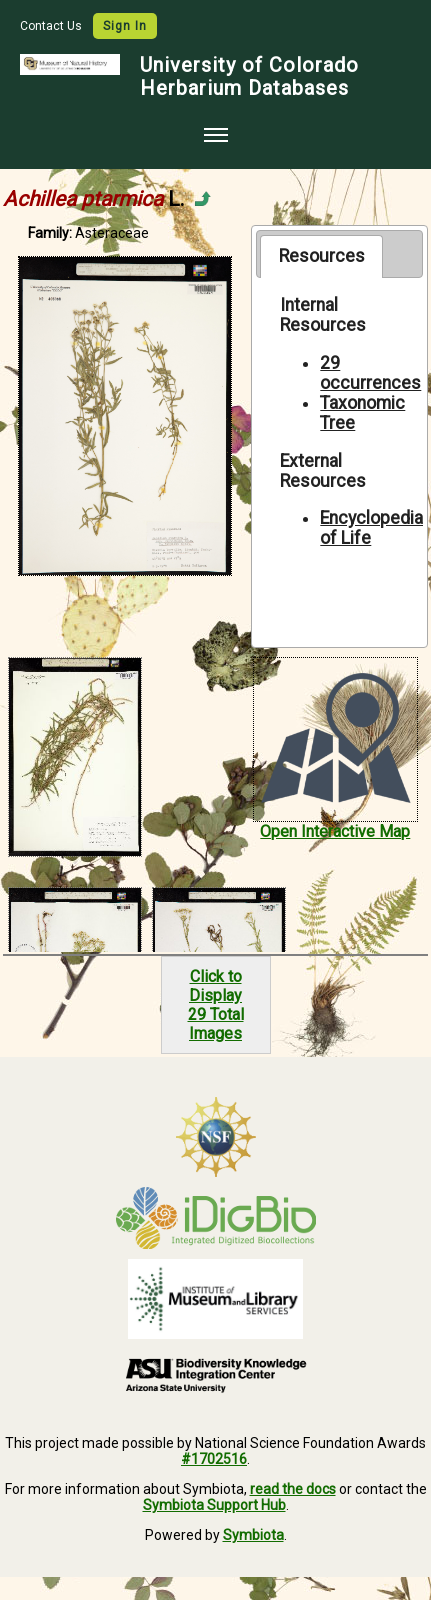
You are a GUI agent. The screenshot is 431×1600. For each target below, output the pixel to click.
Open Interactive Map (335, 831)
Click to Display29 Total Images (216, 1005)
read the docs (293, 1489)
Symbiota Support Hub (214, 1505)
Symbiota (253, 1535)
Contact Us (52, 26)
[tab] (321, 256)
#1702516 (214, 1459)
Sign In (125, 26)
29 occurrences (370, 373)
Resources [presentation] (322, 256)
